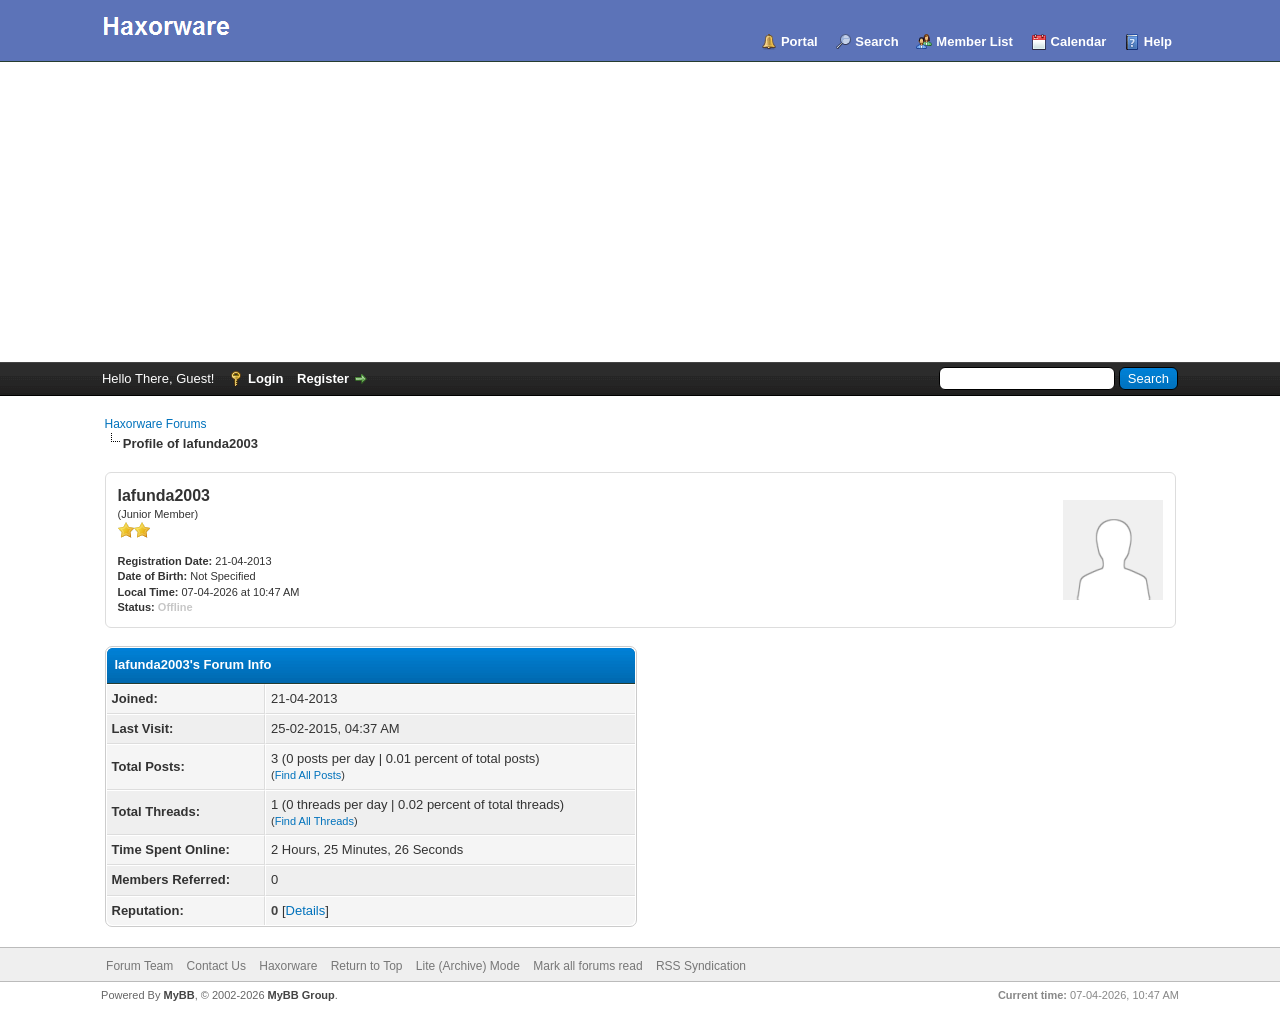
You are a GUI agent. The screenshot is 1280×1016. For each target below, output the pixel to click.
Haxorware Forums (156, 424)
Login (265, 378)
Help (1158, 41)
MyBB (178, 995)
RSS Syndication (701, 966)
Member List (974, 41)
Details (306, 910)
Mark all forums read (587, 966)
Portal (799, 41)
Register (323, 378)
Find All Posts (308, 775)
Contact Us (216, 966)
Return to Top (367, 966)
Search (876, 41)
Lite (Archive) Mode (468, 966)
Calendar (1079, 41)
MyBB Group (301, 995)
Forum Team (139, 966)
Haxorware (288, 966)
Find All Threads (314, 821)
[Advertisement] (640, 212)
